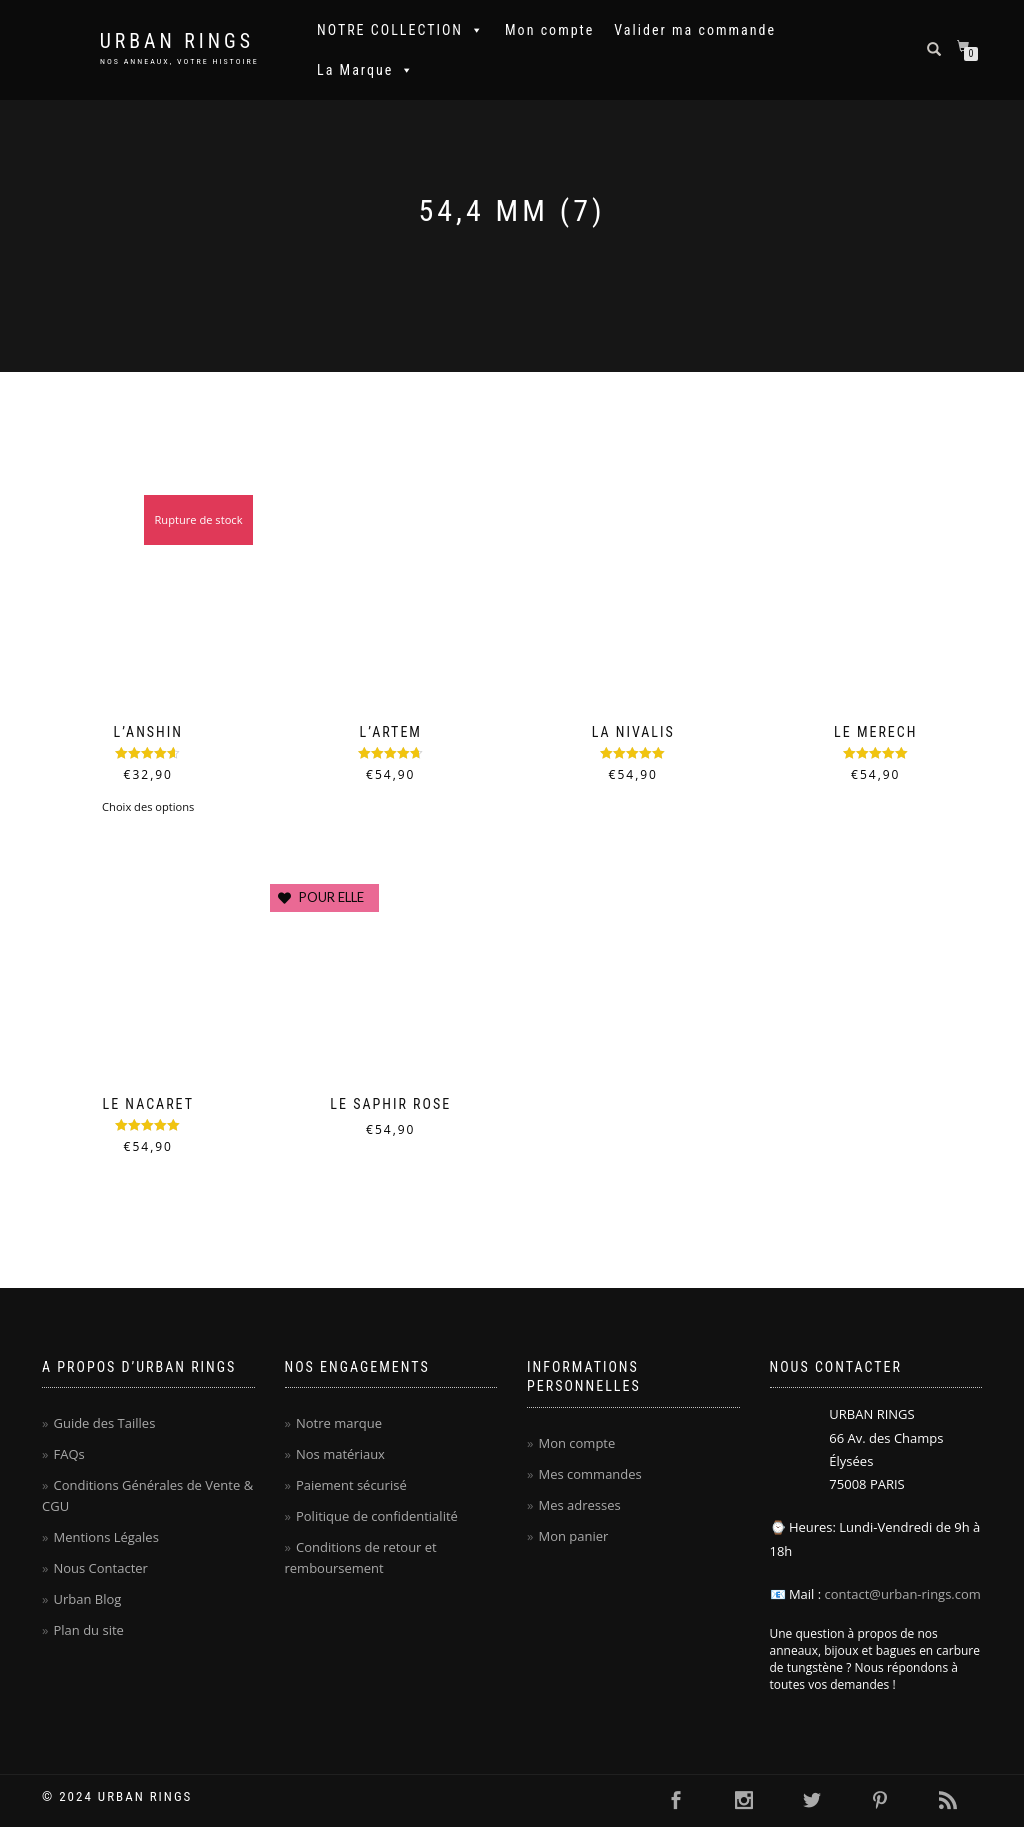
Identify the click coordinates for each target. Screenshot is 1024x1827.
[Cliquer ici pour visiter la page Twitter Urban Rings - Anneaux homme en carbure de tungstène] (812, 1801)
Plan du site (88, 1630)
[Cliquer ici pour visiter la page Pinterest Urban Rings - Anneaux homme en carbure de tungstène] (880, 1801)
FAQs (68, 1454)
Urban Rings (177, 41)
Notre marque (339, 1423)
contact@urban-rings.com (903, 1594)
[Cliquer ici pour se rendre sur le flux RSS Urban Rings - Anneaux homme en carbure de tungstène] (948, 1801)
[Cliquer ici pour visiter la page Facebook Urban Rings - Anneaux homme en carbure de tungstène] (676, 1801)
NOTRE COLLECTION (401, 30)
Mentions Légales (105, 1537)
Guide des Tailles (104, 1423)
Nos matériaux (340, 1454)
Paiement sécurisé (351, 1485)
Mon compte (549, 30)
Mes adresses (579, 1505)
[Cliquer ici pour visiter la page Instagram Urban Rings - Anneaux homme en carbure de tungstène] (744, 1801)
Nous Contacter (100, 1568)
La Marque (366, 70)
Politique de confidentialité (377, 1516)
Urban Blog (87, 1599)
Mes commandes (589, 1474)
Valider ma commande (695, 30)
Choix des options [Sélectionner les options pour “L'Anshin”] (148, 806)
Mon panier (573, 1536)
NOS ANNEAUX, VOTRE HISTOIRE (179, 61)
